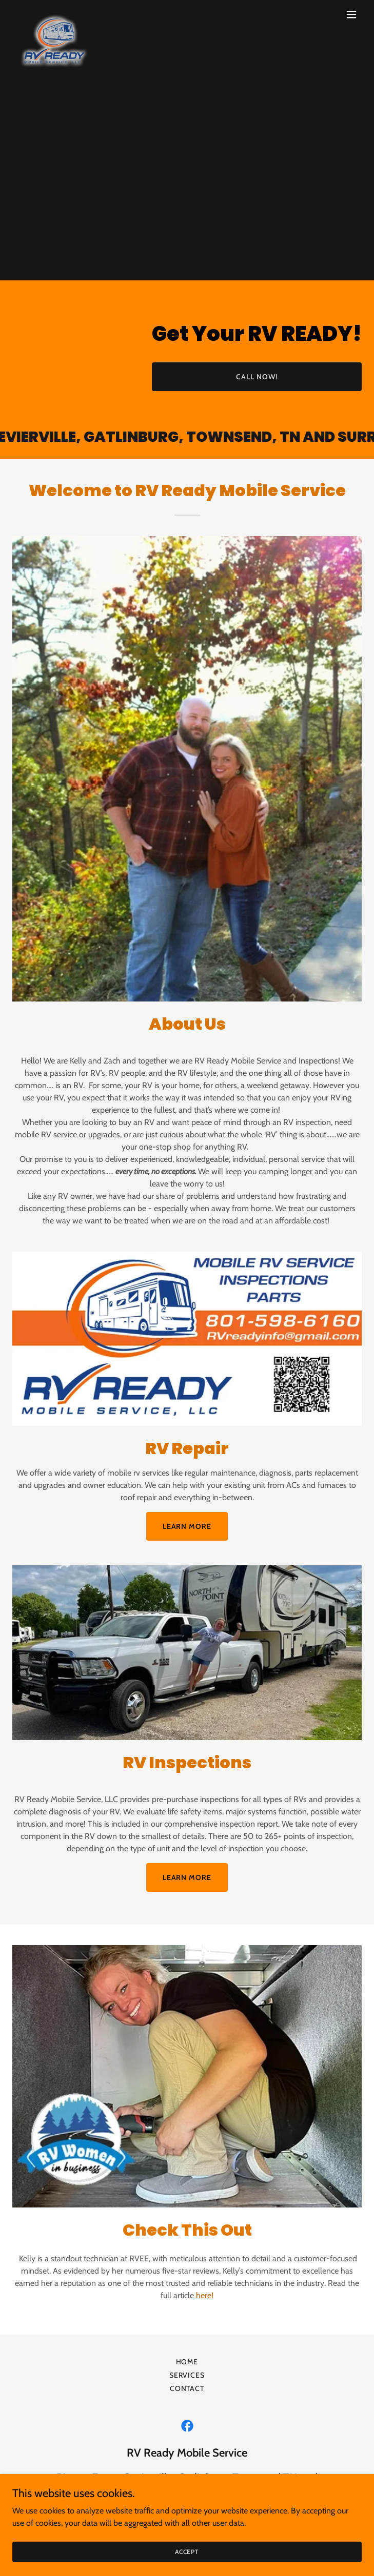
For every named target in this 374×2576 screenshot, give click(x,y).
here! (203, 2295)
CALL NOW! (257, 376)
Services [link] (187, 2375)
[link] (54, 14)
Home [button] (187, 2361)
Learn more (187, 1526)
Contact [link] (187, 2388)
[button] (351, 14)
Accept (187, 2551)
